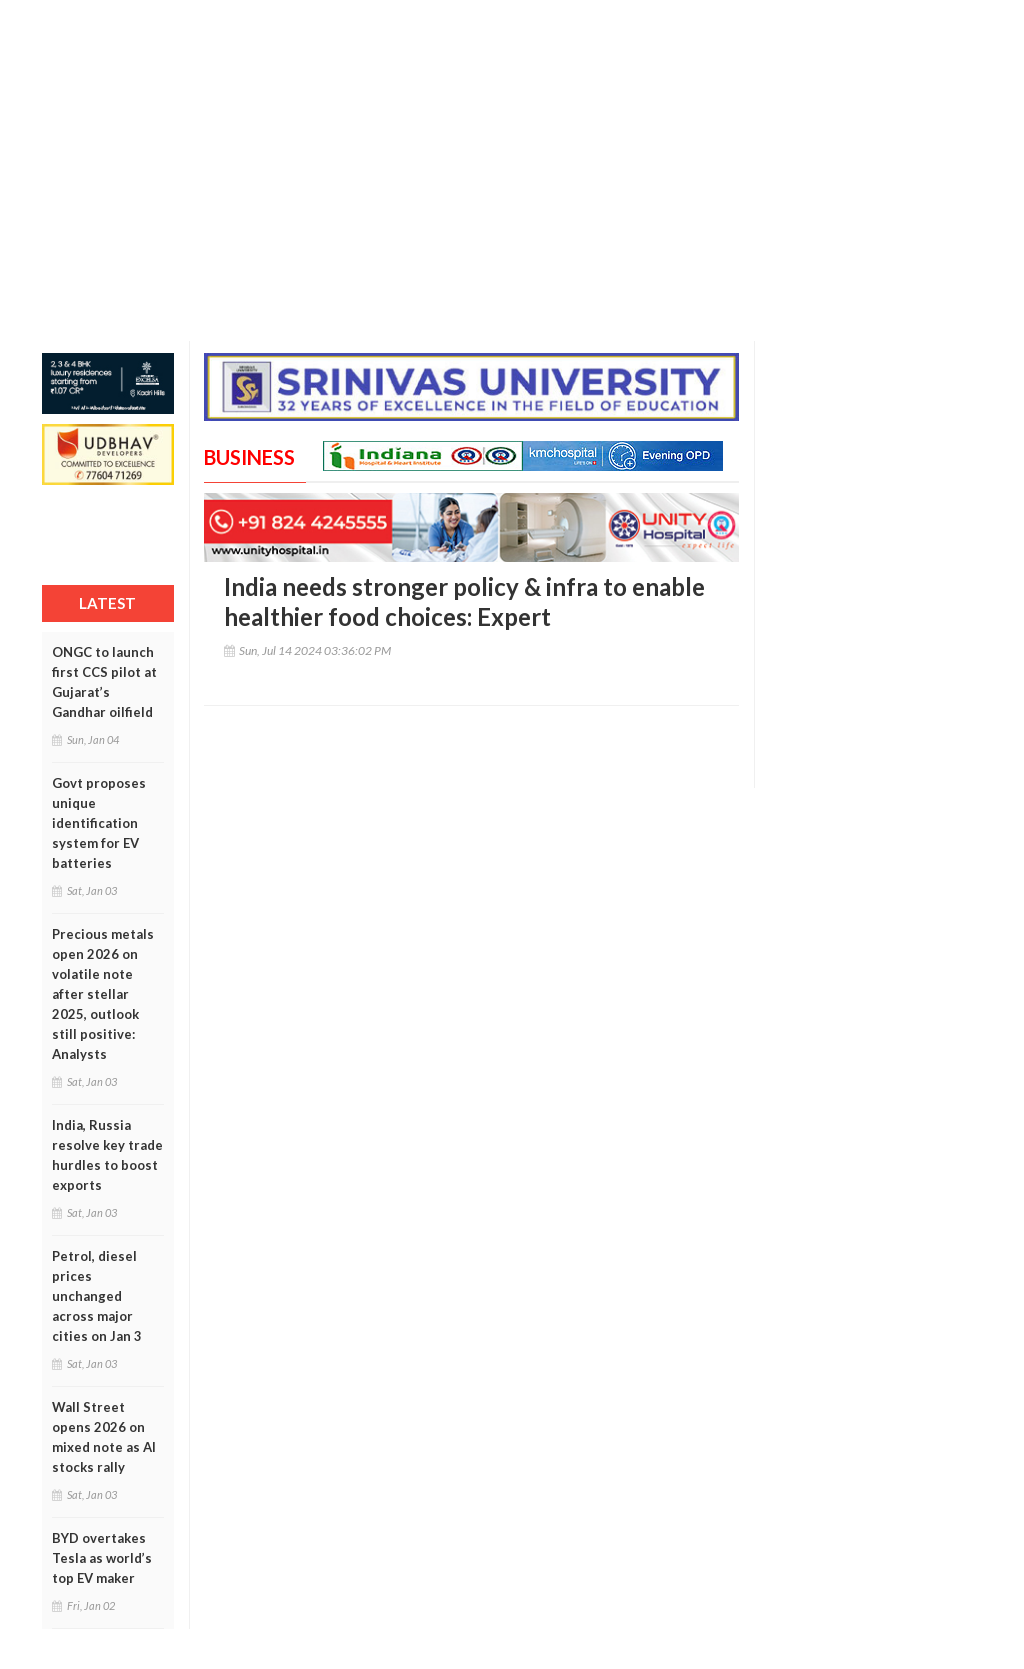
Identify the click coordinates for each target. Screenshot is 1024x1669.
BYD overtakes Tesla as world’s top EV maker (102, 1558)
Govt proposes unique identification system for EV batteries (99, 823)
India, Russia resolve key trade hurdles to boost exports (107, 1155)
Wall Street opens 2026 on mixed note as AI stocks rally (104, 1437)
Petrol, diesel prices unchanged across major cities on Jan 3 (97, 1296)
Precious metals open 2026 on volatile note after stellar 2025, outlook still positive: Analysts (103, 994)
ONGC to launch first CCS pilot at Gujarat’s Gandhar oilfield (104, 682)
